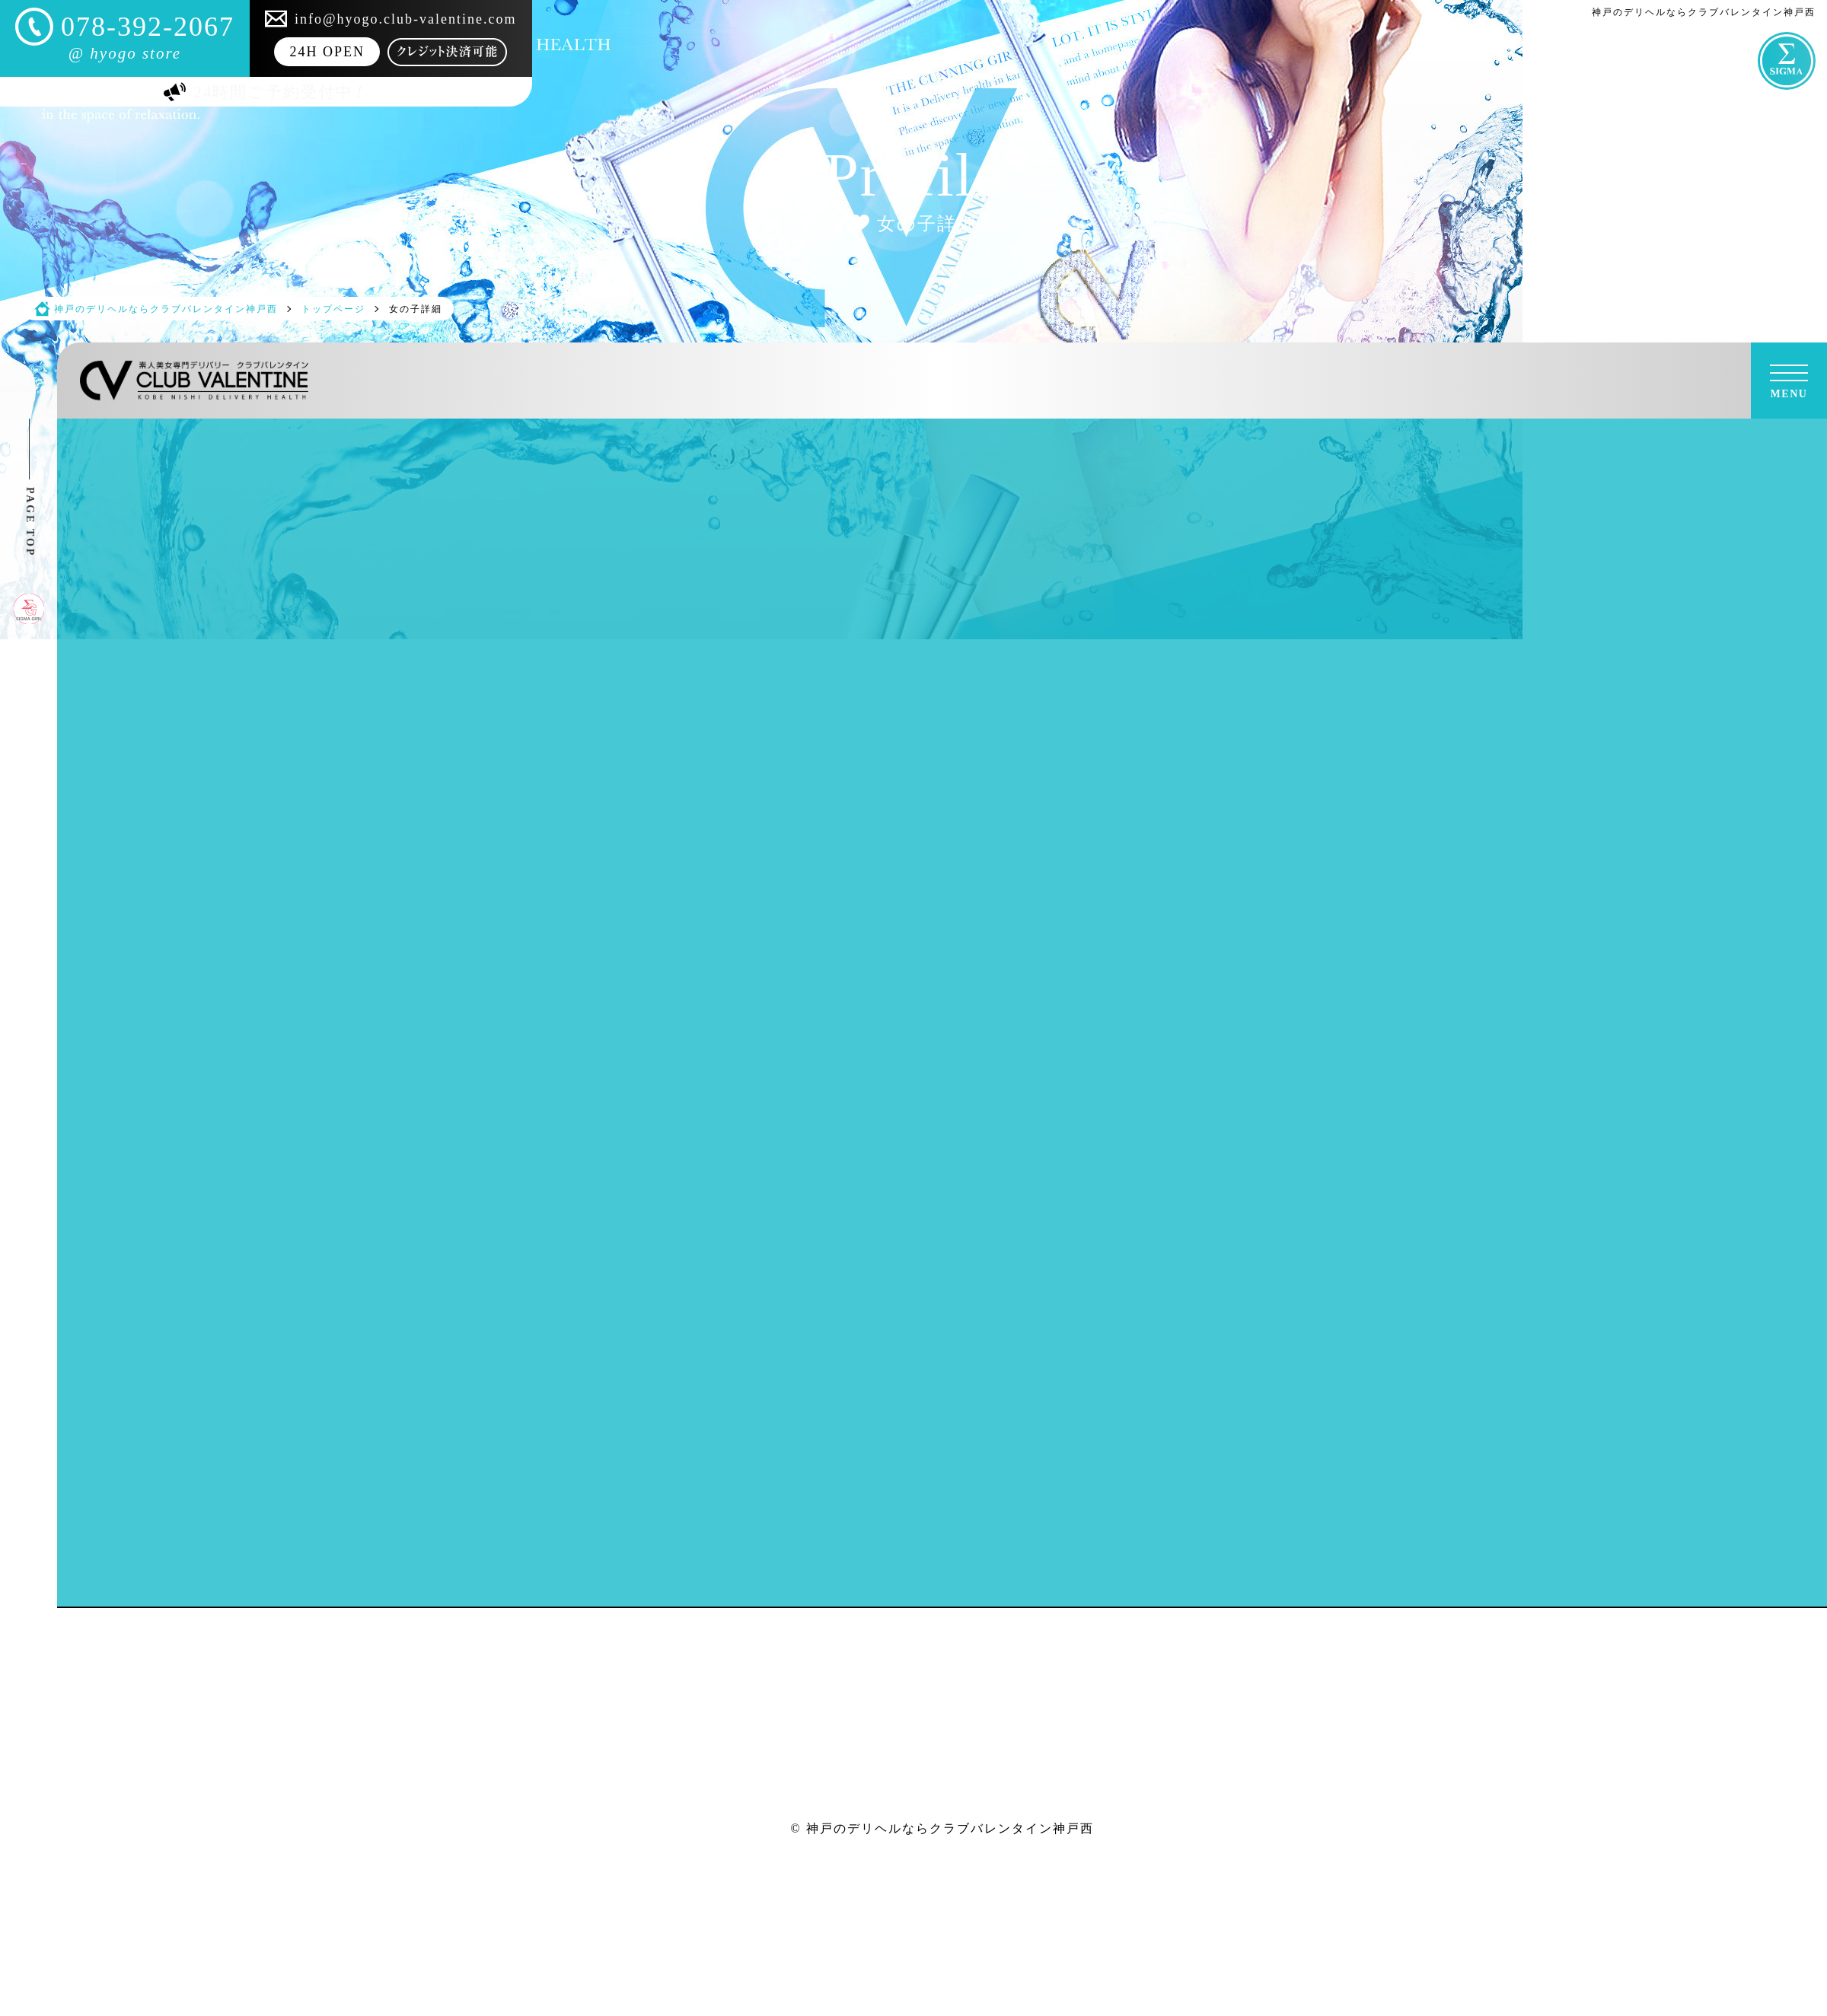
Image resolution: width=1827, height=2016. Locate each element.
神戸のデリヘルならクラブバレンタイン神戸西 (950, 1828)
